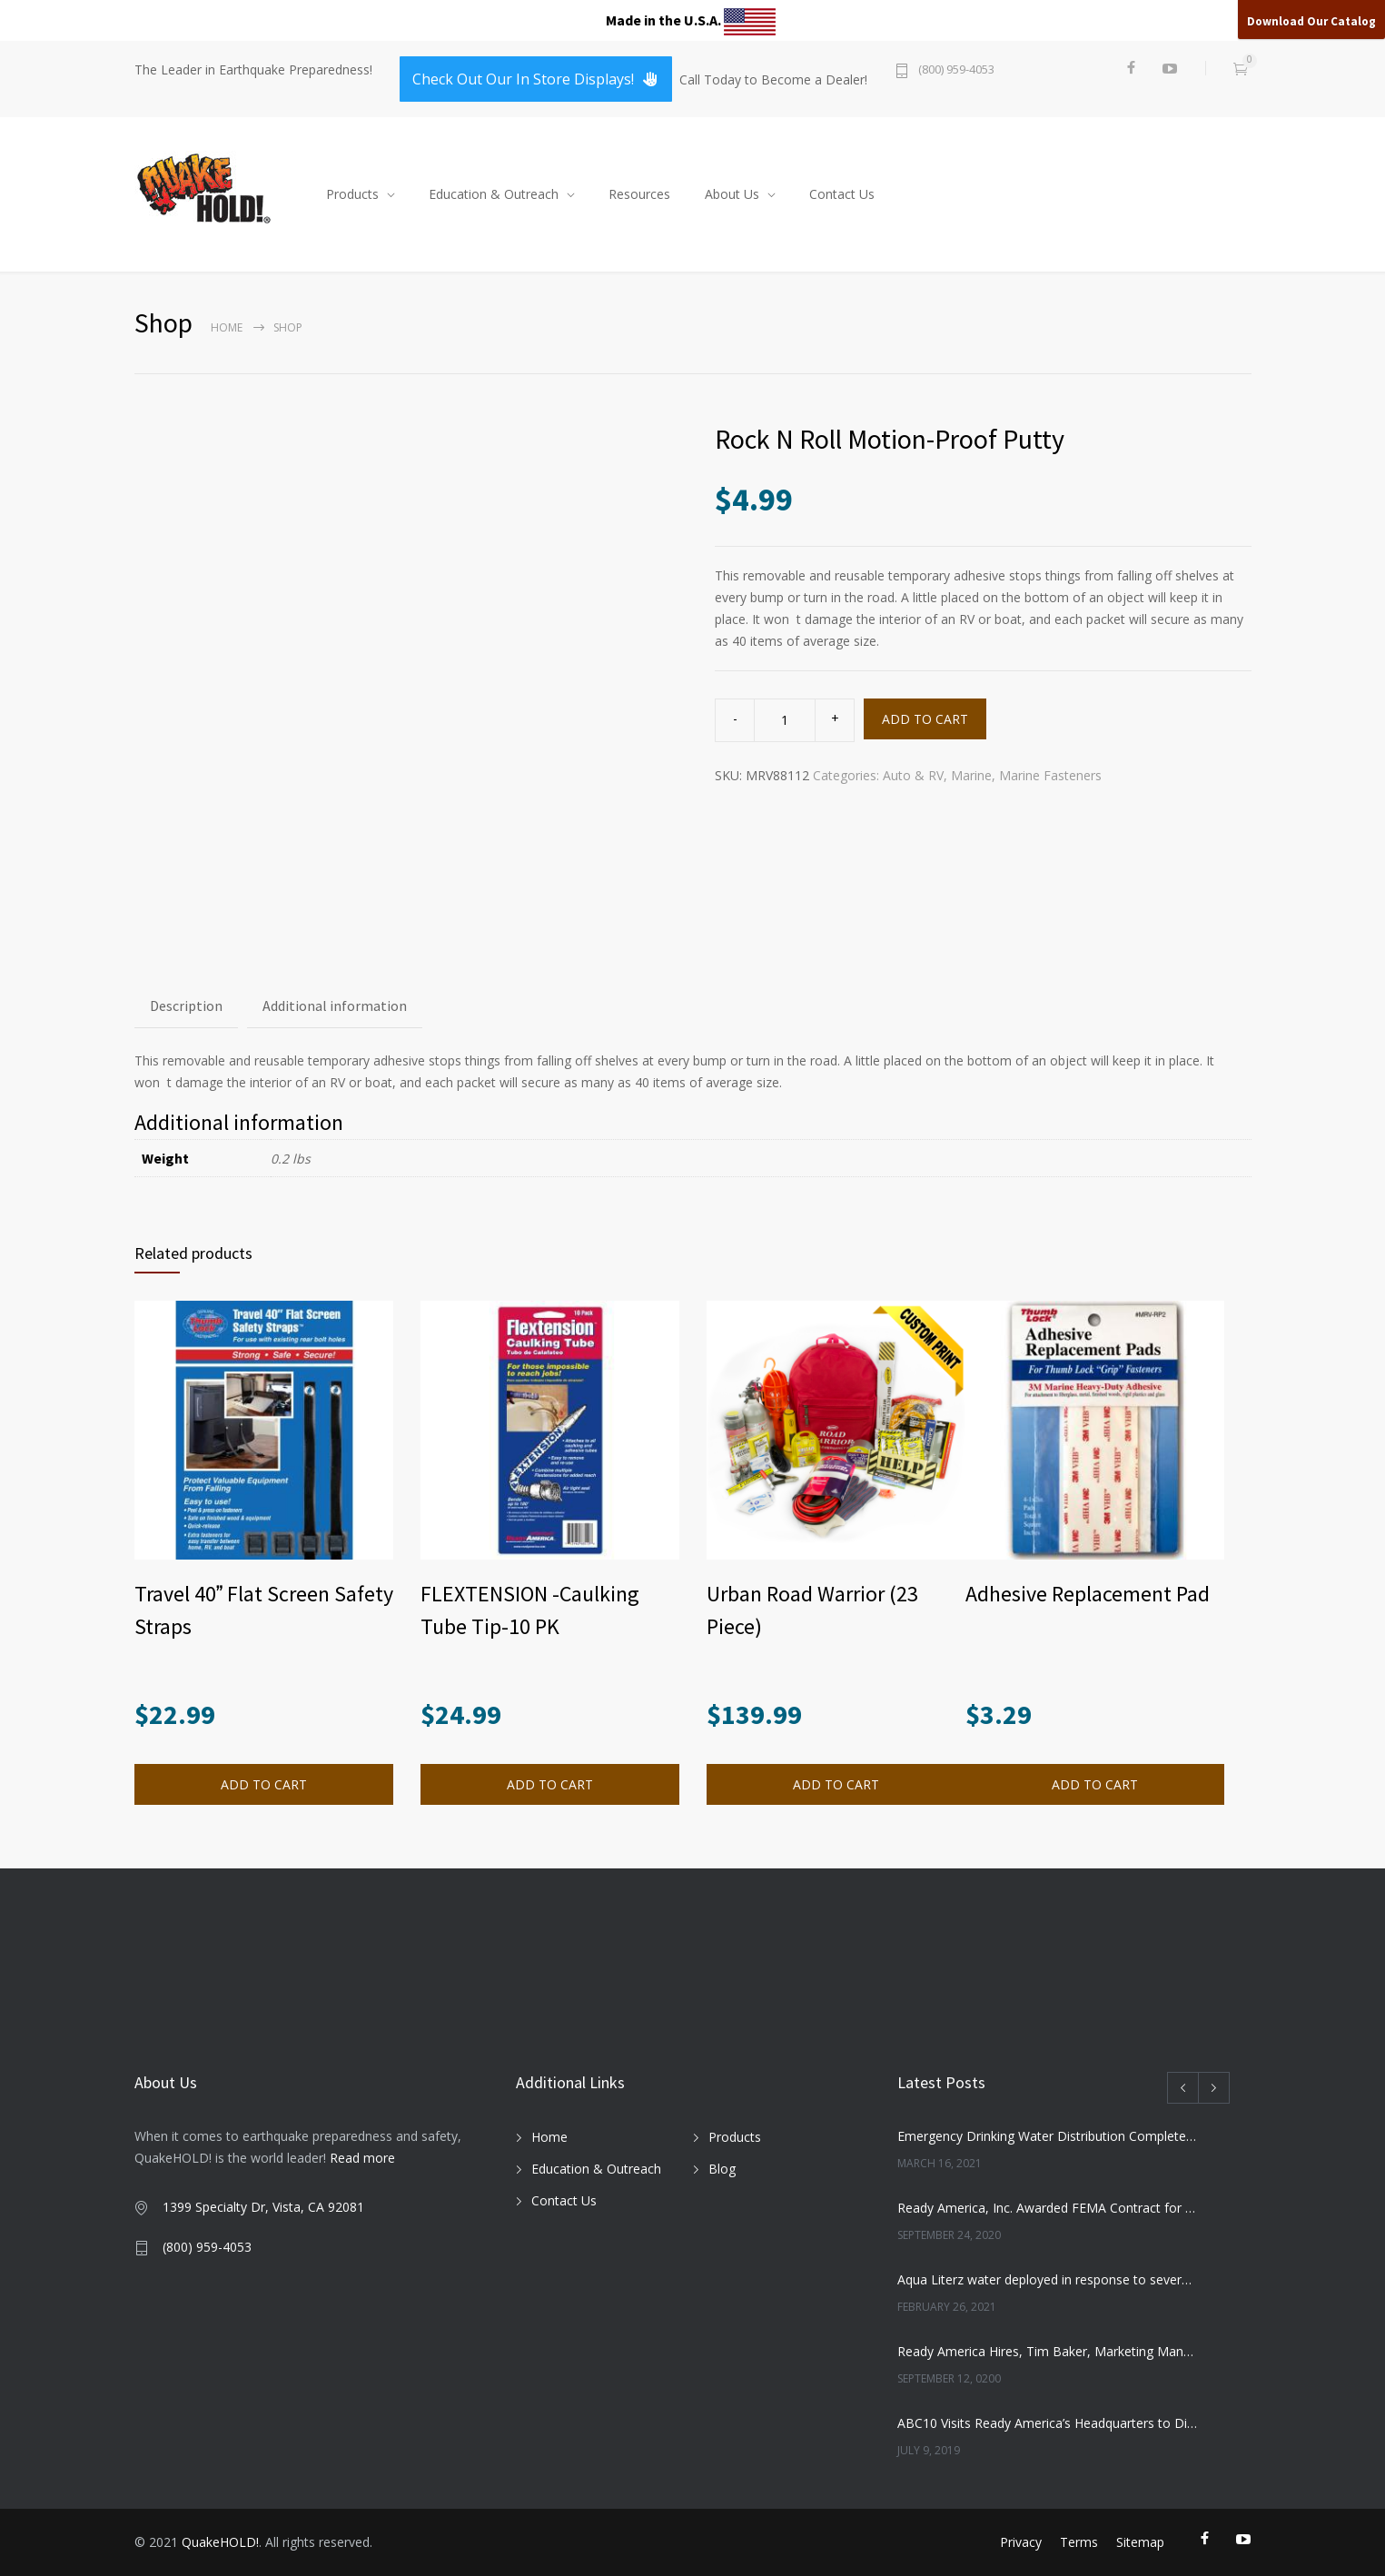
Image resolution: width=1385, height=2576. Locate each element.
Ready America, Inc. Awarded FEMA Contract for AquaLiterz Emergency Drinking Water (1048, 2207)
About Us (732, 194)
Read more (362, 2157)
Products (352, 194)
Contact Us (842, 194)
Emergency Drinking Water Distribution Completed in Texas (1048, 2136)
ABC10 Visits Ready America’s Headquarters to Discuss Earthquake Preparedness (1048, 2423)
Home (226, 327)
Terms (1079, 2542)
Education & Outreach (494, 194)
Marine (971, 775)
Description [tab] (186, 1005)
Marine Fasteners (1050, 775)
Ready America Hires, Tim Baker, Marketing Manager (1048, 2351)
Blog (722, 2168)
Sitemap (1140, 2542)
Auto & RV (913, 775)
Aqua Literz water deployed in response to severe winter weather (1048, 2279)
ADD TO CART (925, 719)
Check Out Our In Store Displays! (535, 79)
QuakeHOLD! (220, 2542)
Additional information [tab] (334, 1005)
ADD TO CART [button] (264, 1784)
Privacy (1021, 2542)
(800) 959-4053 (956, 70)
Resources (639, 194)
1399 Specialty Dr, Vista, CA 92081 (263, 2206)
